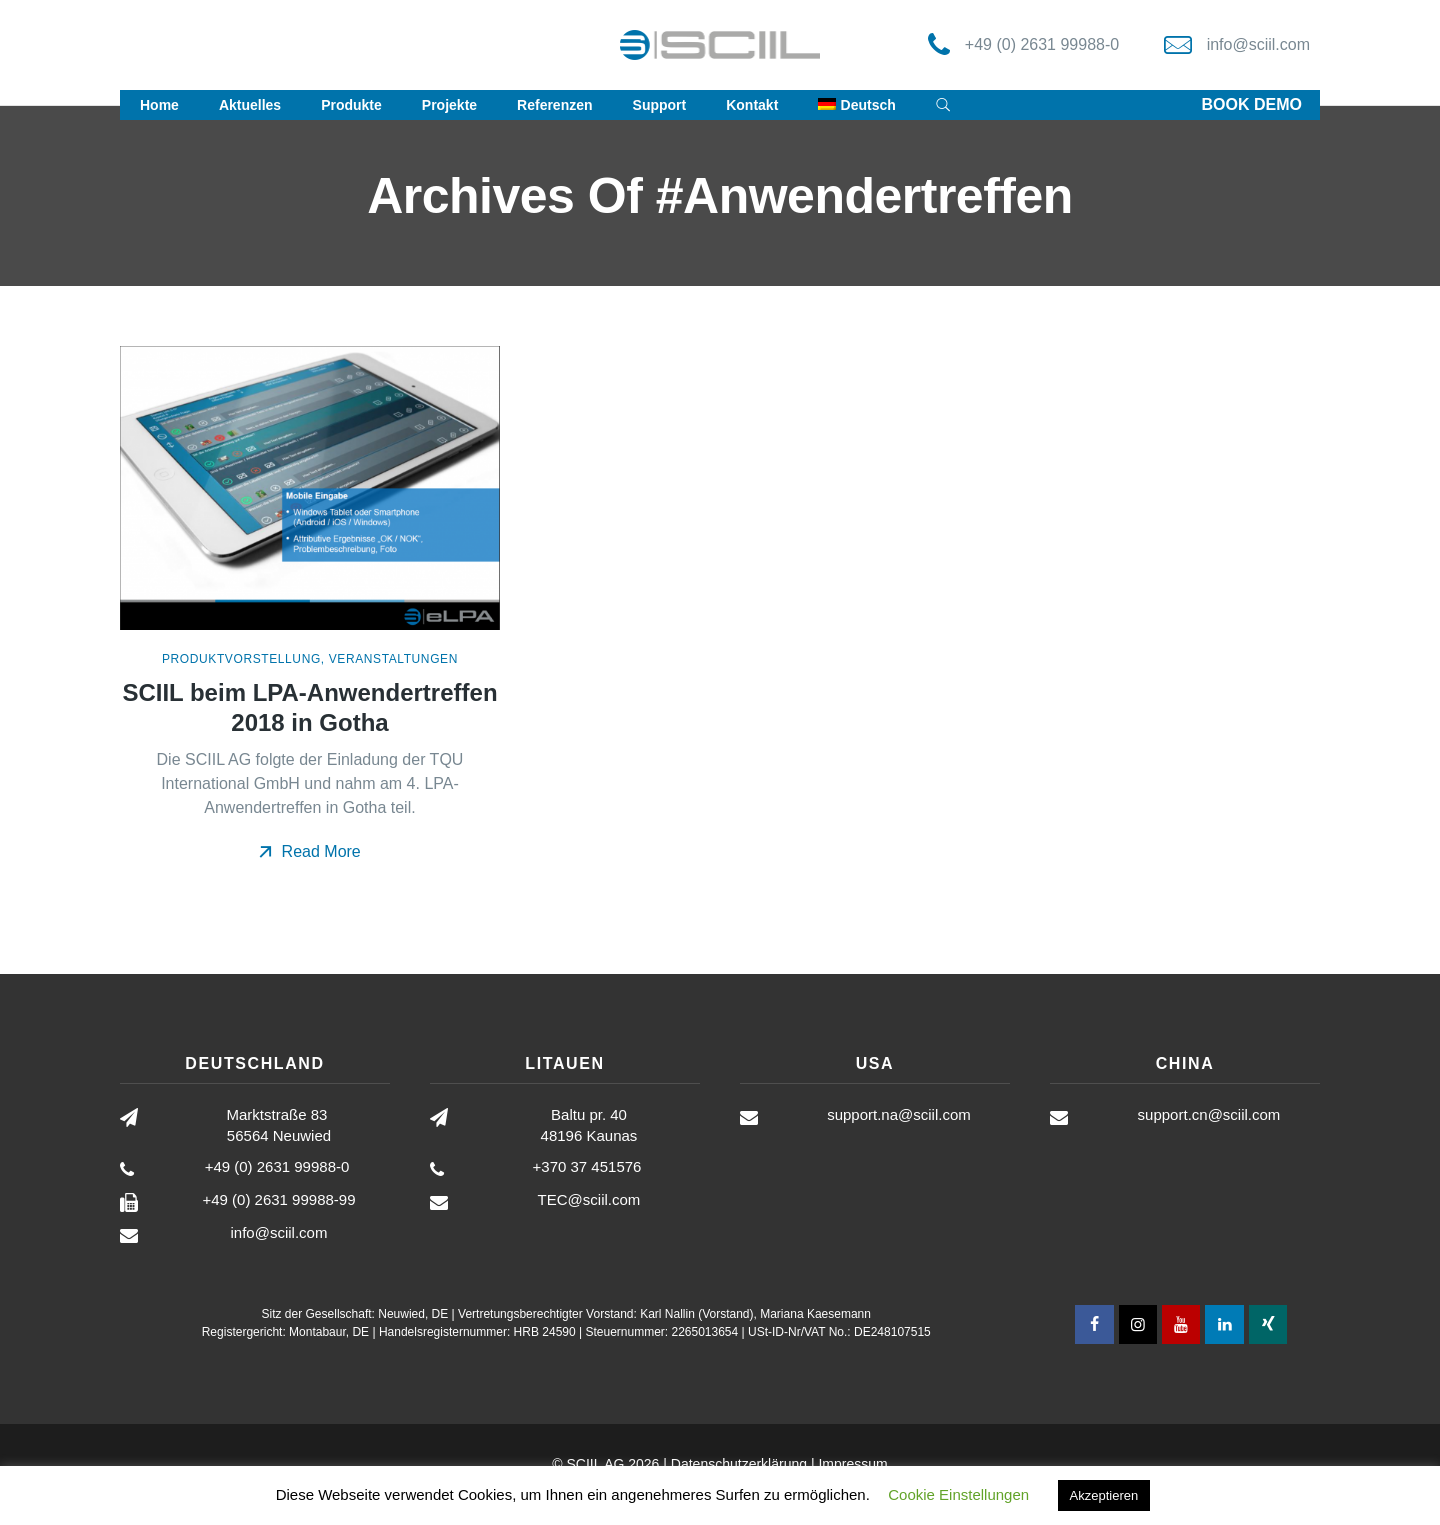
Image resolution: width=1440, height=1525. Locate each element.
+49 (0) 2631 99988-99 (278, 1199)
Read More (310, 851)
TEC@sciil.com (589, 1199)
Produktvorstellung (241, 659)
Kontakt (752, 105)
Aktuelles (250, 105)
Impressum (852, 1464)
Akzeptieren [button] (1104, 1495)
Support (660, 105)
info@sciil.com (1258, 44)
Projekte (449, 105)
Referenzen (554, 105)
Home (159, 105)
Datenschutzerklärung (739, 1464)
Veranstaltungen (393, 659)
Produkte (351, 105)
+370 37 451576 (587, 1166)
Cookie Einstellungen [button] (958, 1494)
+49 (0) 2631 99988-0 (1042, 44)
